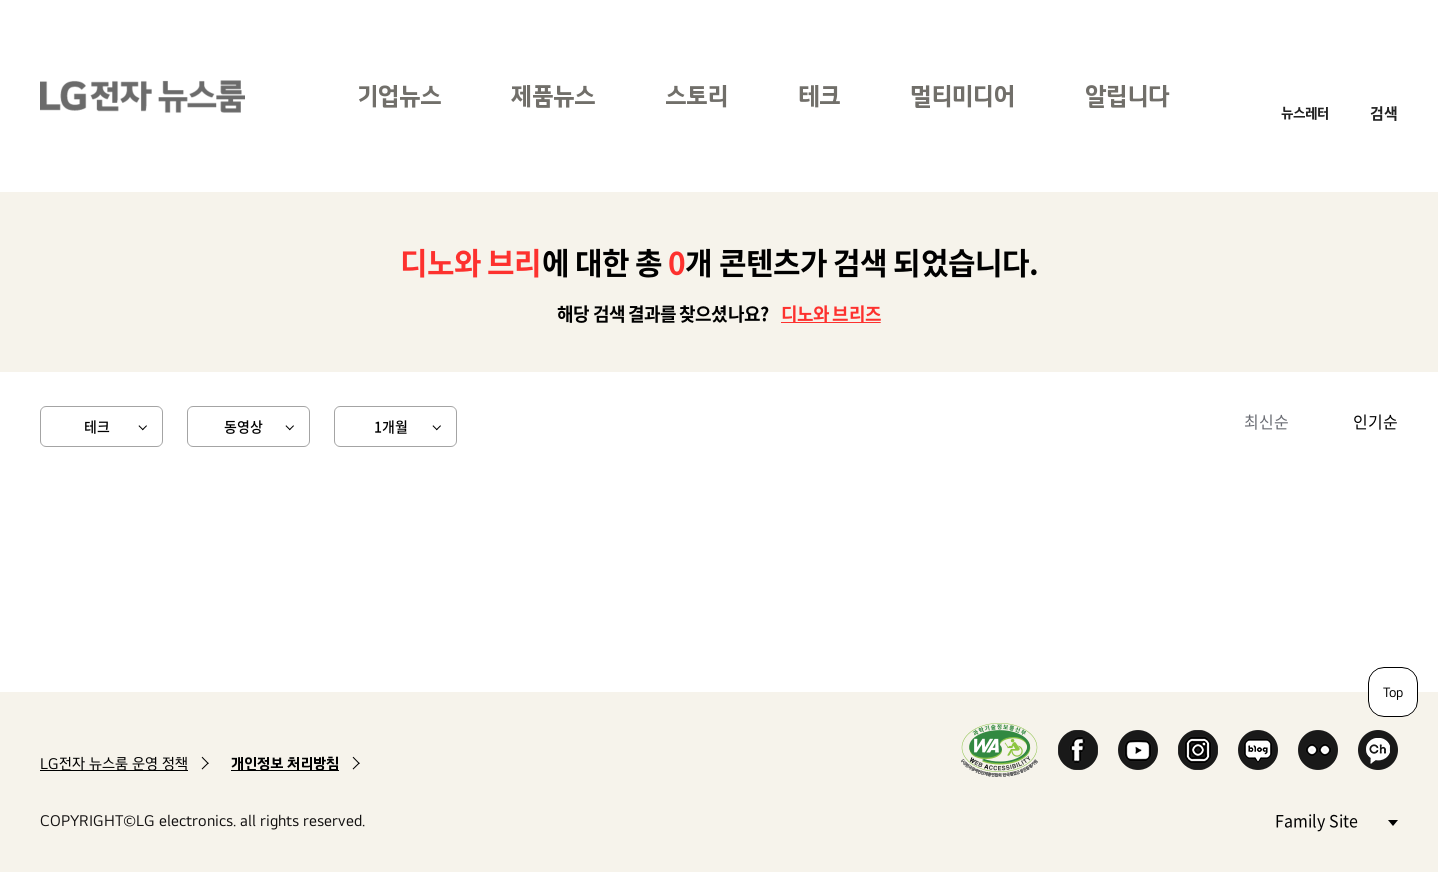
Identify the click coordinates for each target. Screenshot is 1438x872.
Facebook (1078, 750)
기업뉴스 (399, 95)
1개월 (391, 426)
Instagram (1198, 750)
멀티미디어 (962, 95)
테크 (819, 95)
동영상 (243, 426)
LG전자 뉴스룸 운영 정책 (114, 763)
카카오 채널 (1378, 750)
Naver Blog (1258, 750)
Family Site (1336, 819)
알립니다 (1127, 95)
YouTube (1138, 750)
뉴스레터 (1305, 112)
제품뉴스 (553, 95)
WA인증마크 (999, 749)
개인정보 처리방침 (285, 763)
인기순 (1375, 421)
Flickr (1318, 750)
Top (1393, 692)
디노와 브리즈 (831, 313)
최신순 (1266, 421)
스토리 (696, 95)
